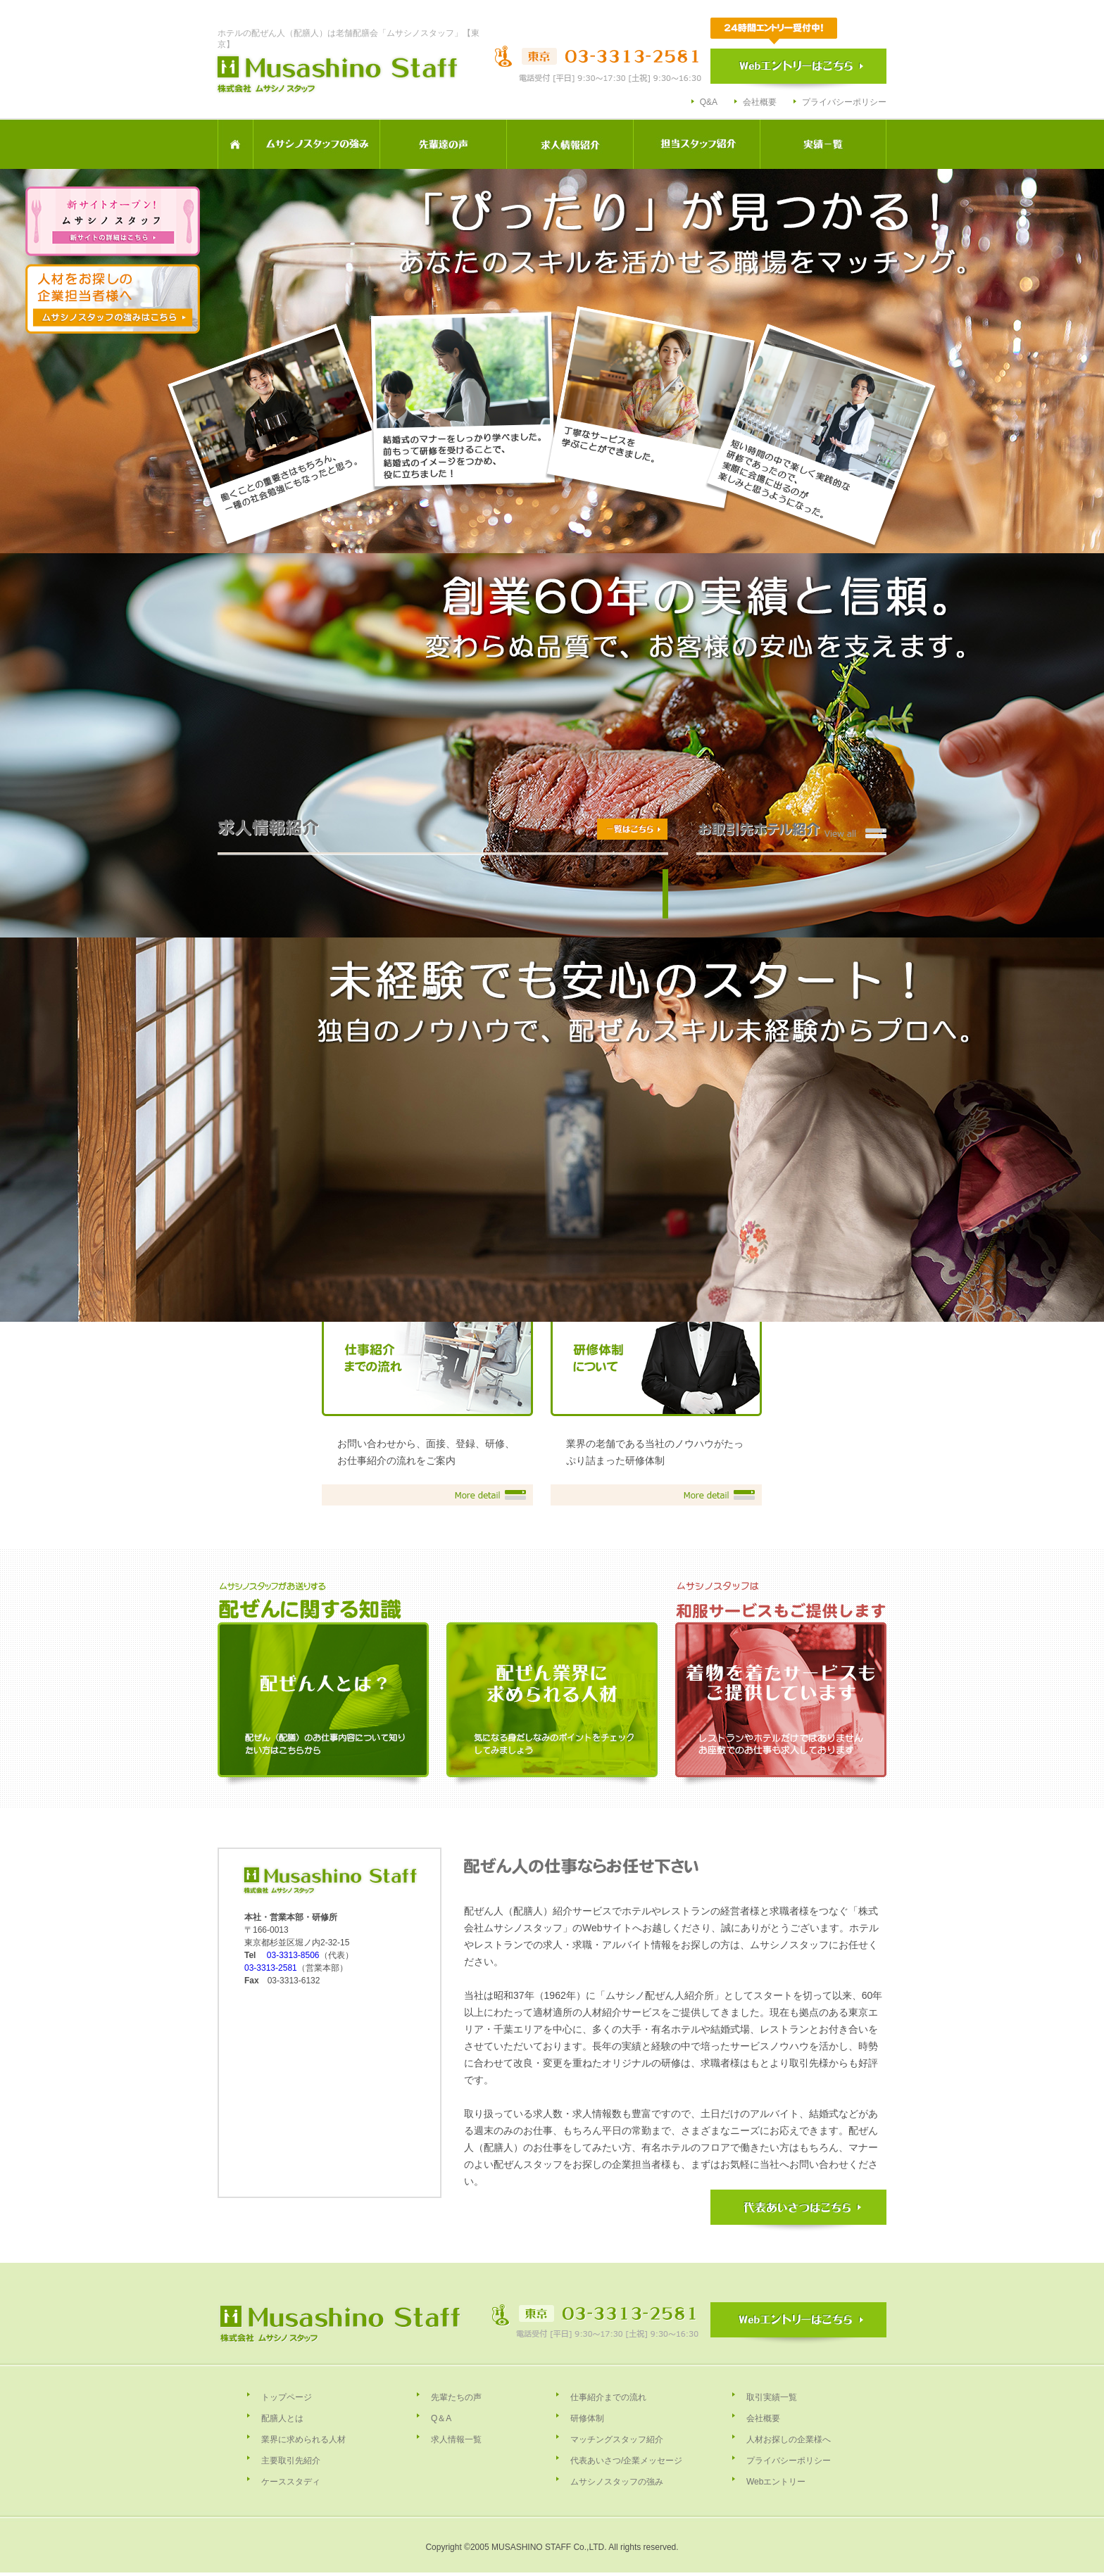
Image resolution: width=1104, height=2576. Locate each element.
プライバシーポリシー (844, 102)
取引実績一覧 (771, 2397)
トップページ (286, 2397)
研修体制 (587, 2418)
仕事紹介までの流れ (608, 2397)
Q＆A (441, 2418)
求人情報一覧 (456, 2439)
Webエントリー (775, 2482)
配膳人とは (282, 2418)
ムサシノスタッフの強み (616, 2482)
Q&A (708, 102)
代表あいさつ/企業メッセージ (626, 2460)
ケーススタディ (290, 2482)
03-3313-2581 (270, 1968)
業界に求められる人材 (303, 2439)
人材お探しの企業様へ (788, 2439)
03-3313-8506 (293, 1955)
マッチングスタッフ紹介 (616, 2439)
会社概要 (760, 102)
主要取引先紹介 (290, 2460)
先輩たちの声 (456, 2397)
